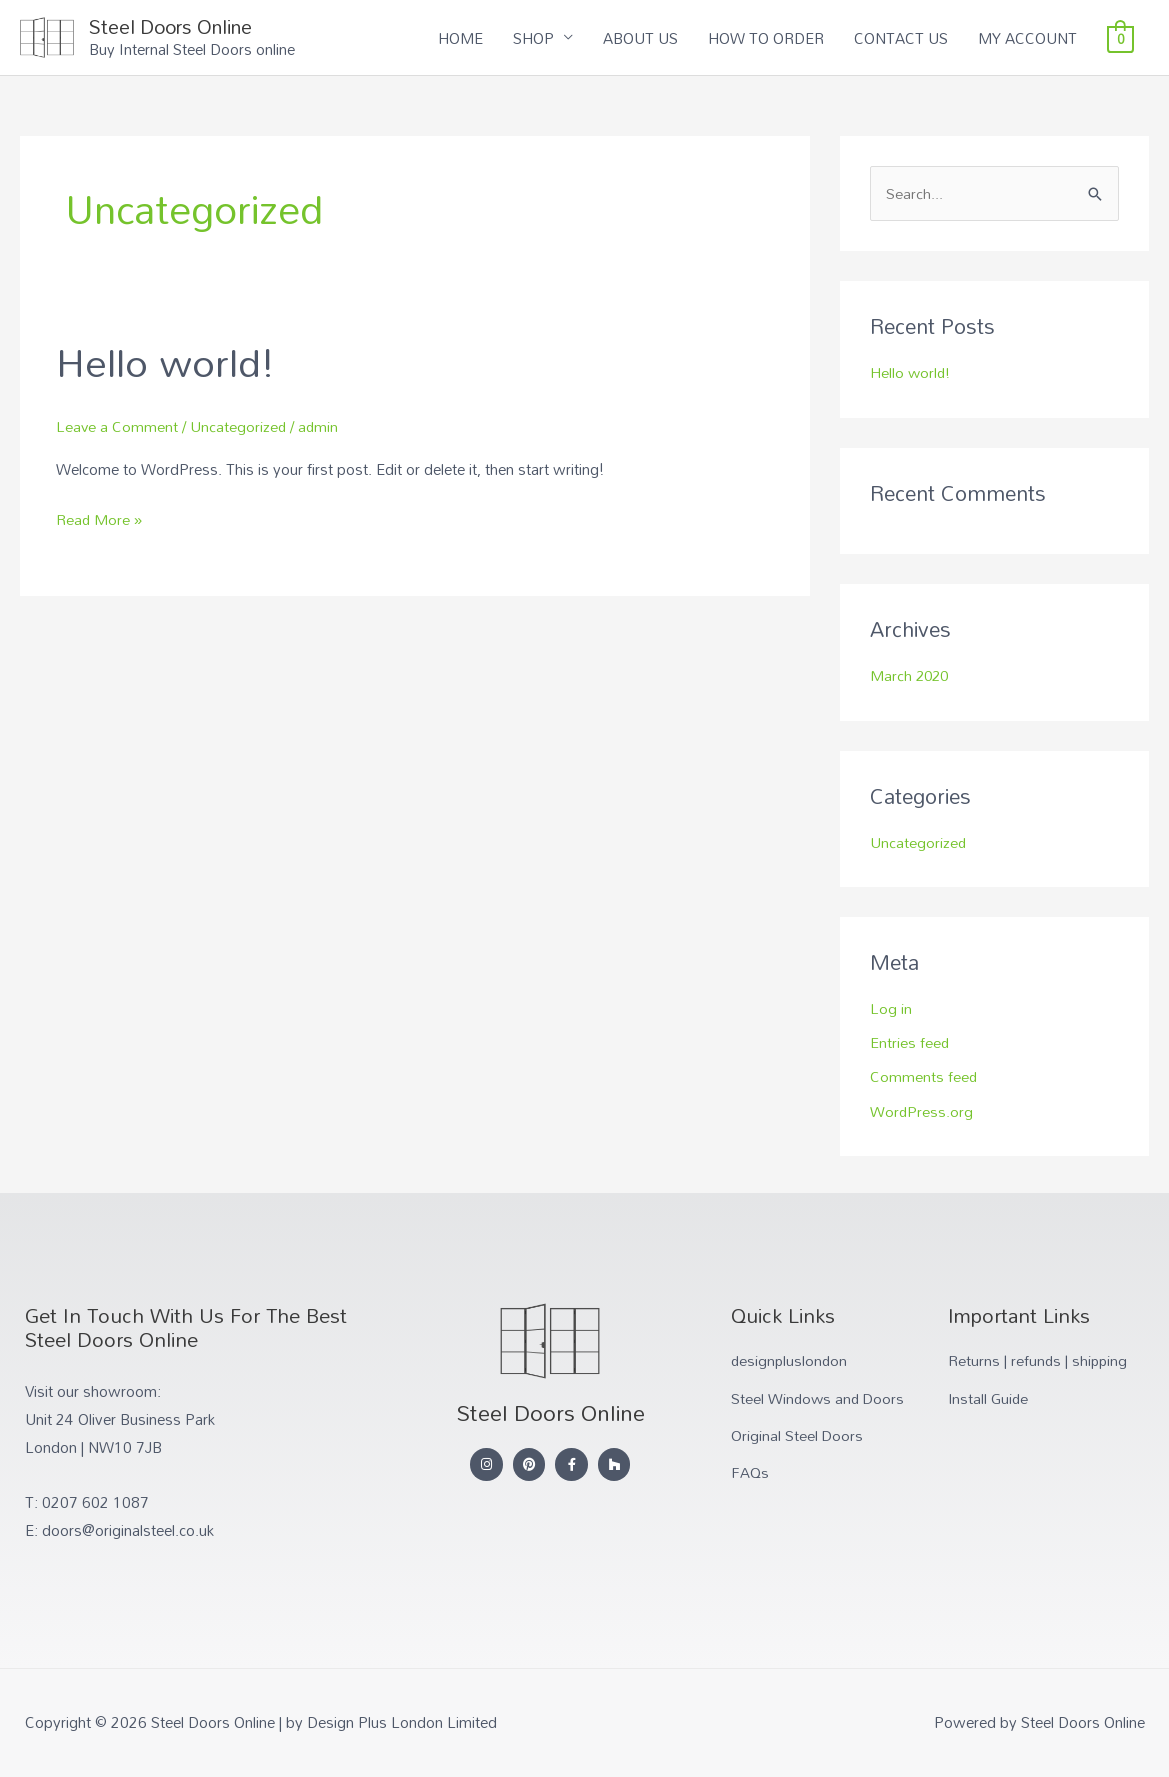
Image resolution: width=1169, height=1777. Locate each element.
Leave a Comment (117, 428)
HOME (460, 38)
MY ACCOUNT (1027, 38)
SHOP (533, 38)
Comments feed (924, 1077)
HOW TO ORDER (766, 38)
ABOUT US (640, 38)
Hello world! (167, 363)
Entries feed (910, 1043)
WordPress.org (922, 1111)
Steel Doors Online (179, 27)
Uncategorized (239, 428)
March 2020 (911, 677)
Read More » (99, 522)
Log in (891, 1009)
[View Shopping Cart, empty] (1120, 38)
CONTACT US (901, 38)
